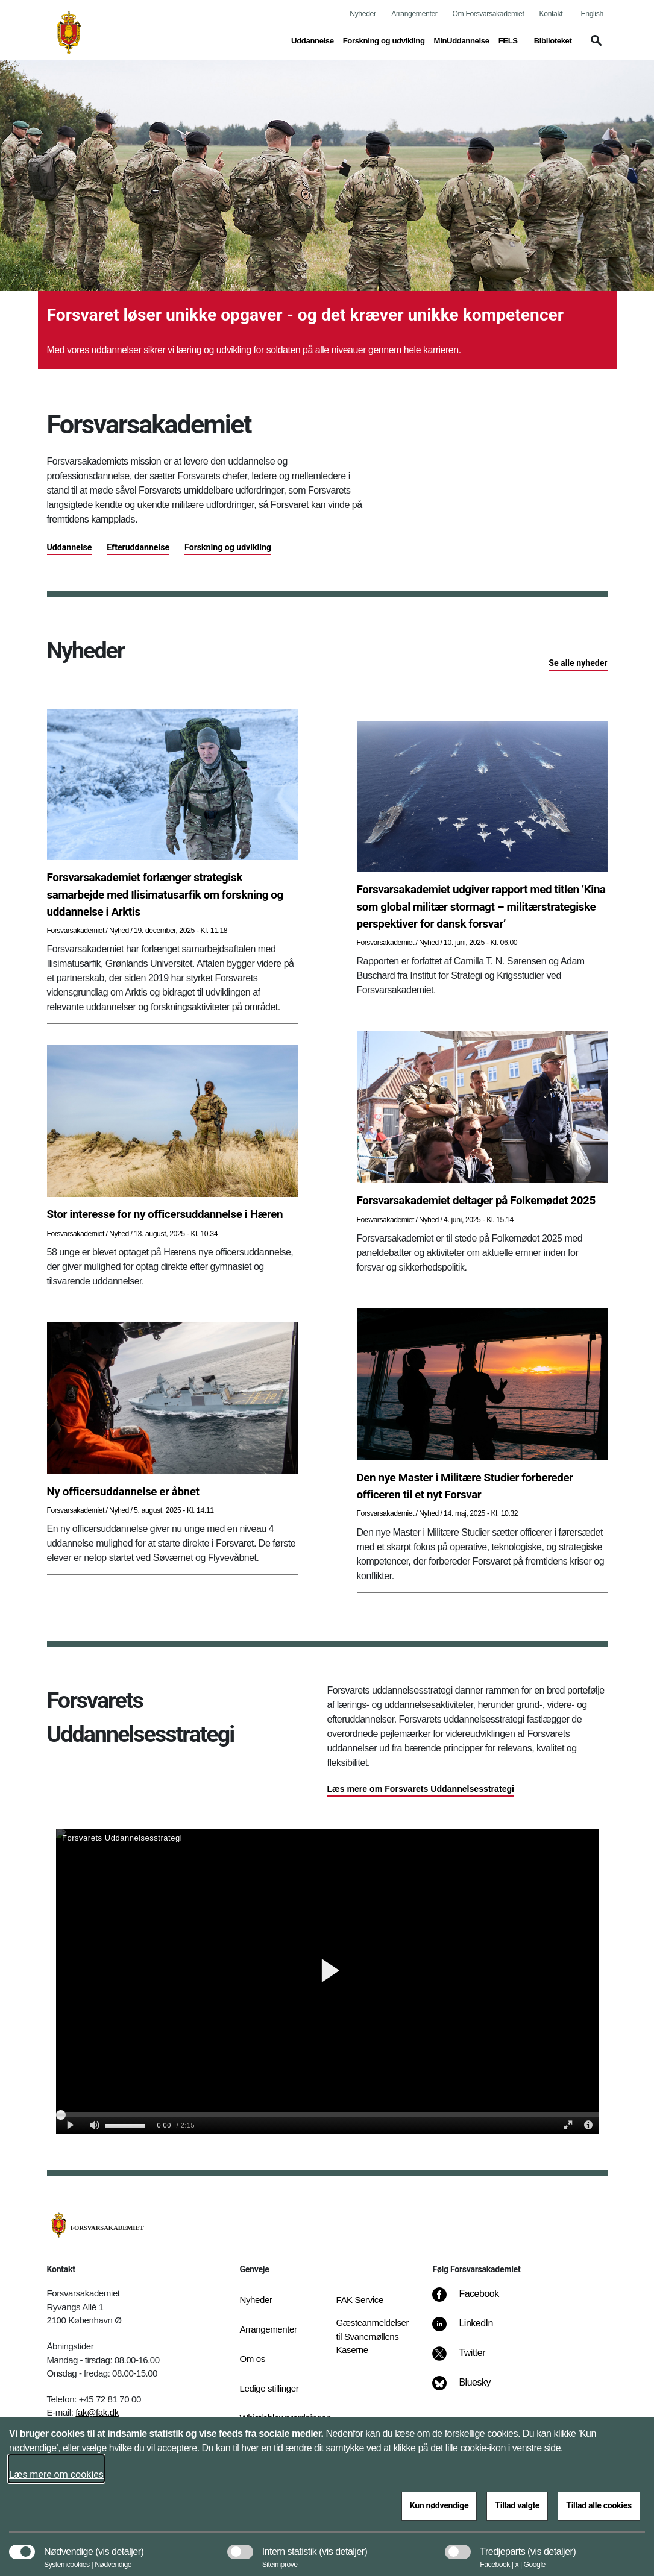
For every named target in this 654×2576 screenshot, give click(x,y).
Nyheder (363, 14)
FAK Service (359, 2300)
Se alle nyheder (578, 663)
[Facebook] (473, 2300)
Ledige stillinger (268, 2388)
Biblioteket (553, 40)
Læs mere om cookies (56, 2474)
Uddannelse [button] (312, 39)
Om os (252, 2359)
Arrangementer (414, 14)
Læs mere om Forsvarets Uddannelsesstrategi (421, 1789)
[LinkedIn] (471, 2329)
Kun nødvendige (439, 2505)
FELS (508, 40)
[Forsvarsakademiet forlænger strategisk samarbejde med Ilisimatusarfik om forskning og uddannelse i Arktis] (172, 894)
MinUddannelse (461, 40)
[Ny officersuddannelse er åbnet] (172, 1491)
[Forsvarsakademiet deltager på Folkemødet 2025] (482, 1200)
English (592, 14)
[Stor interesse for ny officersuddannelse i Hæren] (172, 1214)
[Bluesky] (470, 2388)
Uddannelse (69, 547)
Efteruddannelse (138, 547)
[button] (594, 46)
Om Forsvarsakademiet (488, 14)
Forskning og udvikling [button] (384, 39)
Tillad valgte (517, 2505)
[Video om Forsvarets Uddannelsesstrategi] (327, 1981)
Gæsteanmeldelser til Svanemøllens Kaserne (372, 2336)
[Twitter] (467, 2359)
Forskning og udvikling (227, 547)
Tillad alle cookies (599, 2505)
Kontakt (551, 14)
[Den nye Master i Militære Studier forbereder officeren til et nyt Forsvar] (482, 1486)
